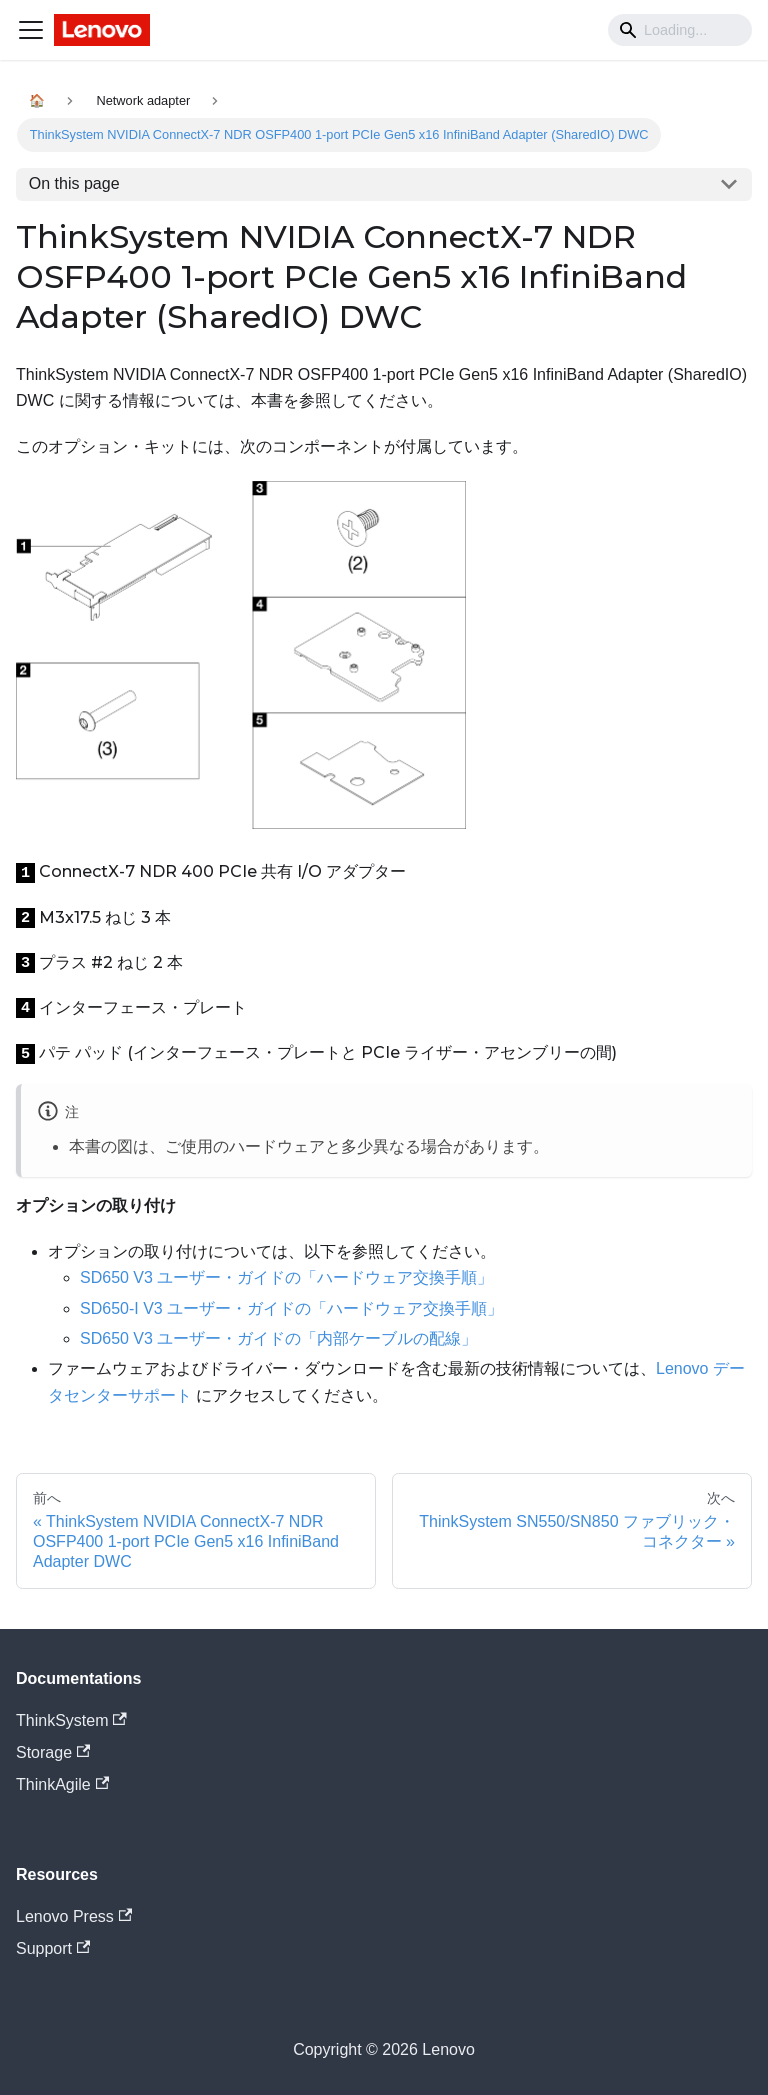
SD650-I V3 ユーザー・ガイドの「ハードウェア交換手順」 (291, 1308)
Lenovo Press (74, 1916)
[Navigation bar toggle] (31, 30)
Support (53, 1948)
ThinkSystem (71, 1720)
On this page (74, 183)
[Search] (680, 30)
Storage (53, 1752)
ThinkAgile (62, 1784)
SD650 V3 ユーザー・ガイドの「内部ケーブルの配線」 (278, 1338)
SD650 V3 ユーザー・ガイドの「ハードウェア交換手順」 (286, 1277)
